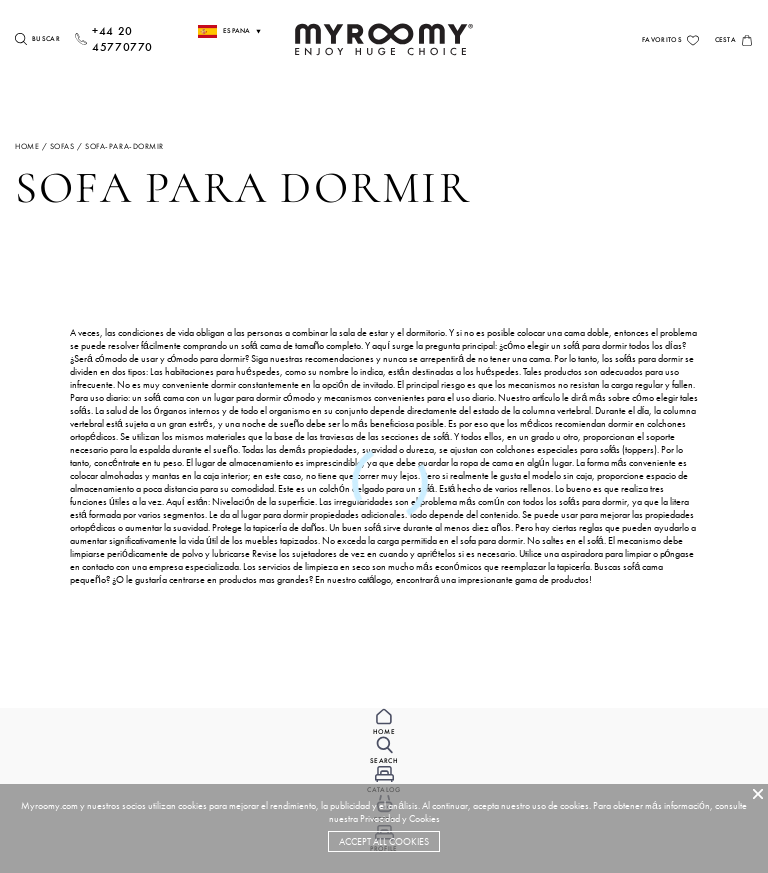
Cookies (424, 818)
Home (27, 146)
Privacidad (380, 818)
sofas (62, 146)
